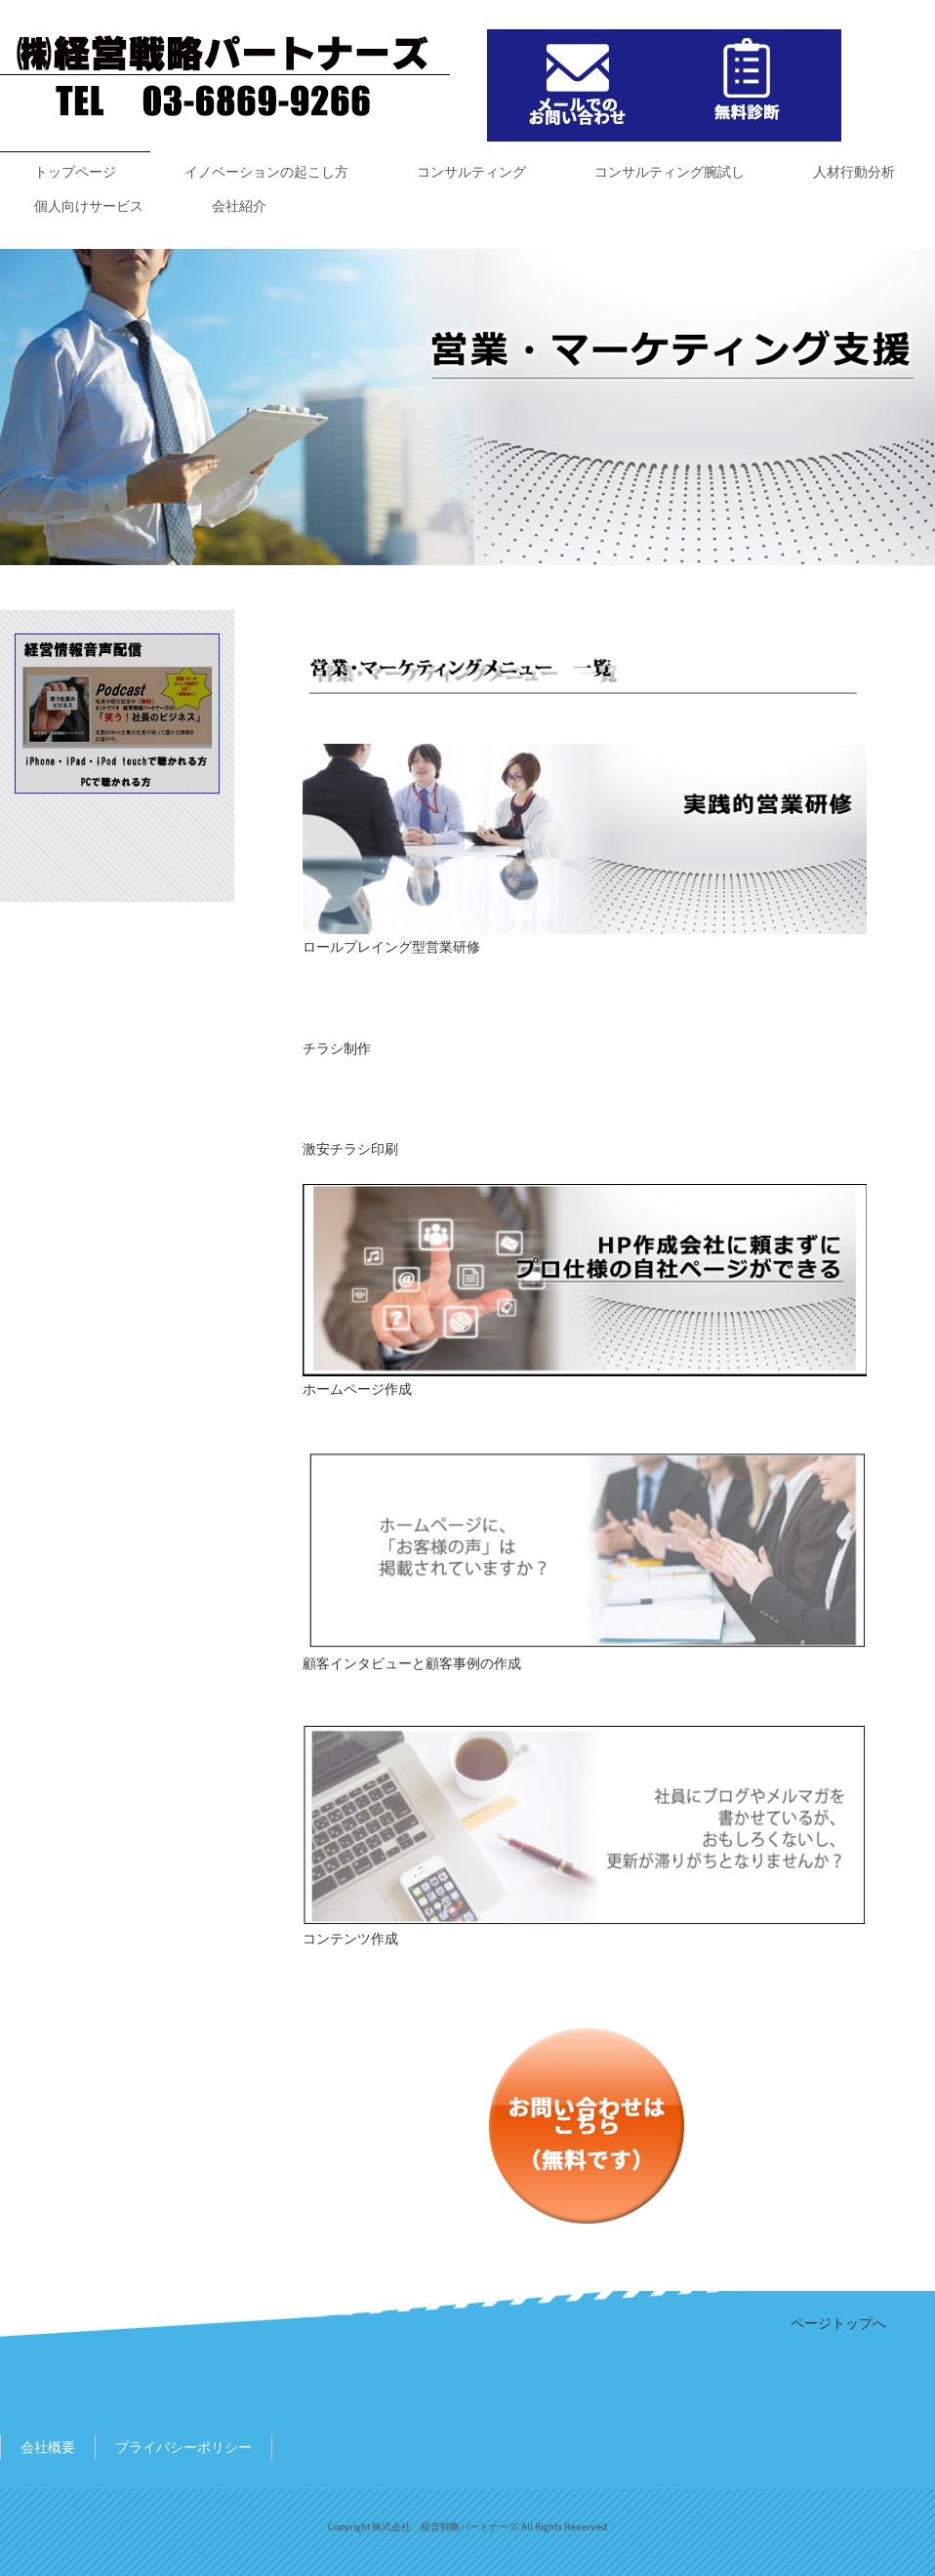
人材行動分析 (854, 172)
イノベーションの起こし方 (266, 172)
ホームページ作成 (357, 1389)
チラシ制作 (337, 1048)
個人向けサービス (88, 206)
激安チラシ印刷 (350, 1149)
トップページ (75, 172)
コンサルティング (471, 172)
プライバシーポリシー (183, 2447)
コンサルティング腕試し (669, 172)
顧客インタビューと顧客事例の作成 (412, 1663)
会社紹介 (239, 206)
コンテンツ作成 (350, 1938)
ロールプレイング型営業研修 (391, 947)
